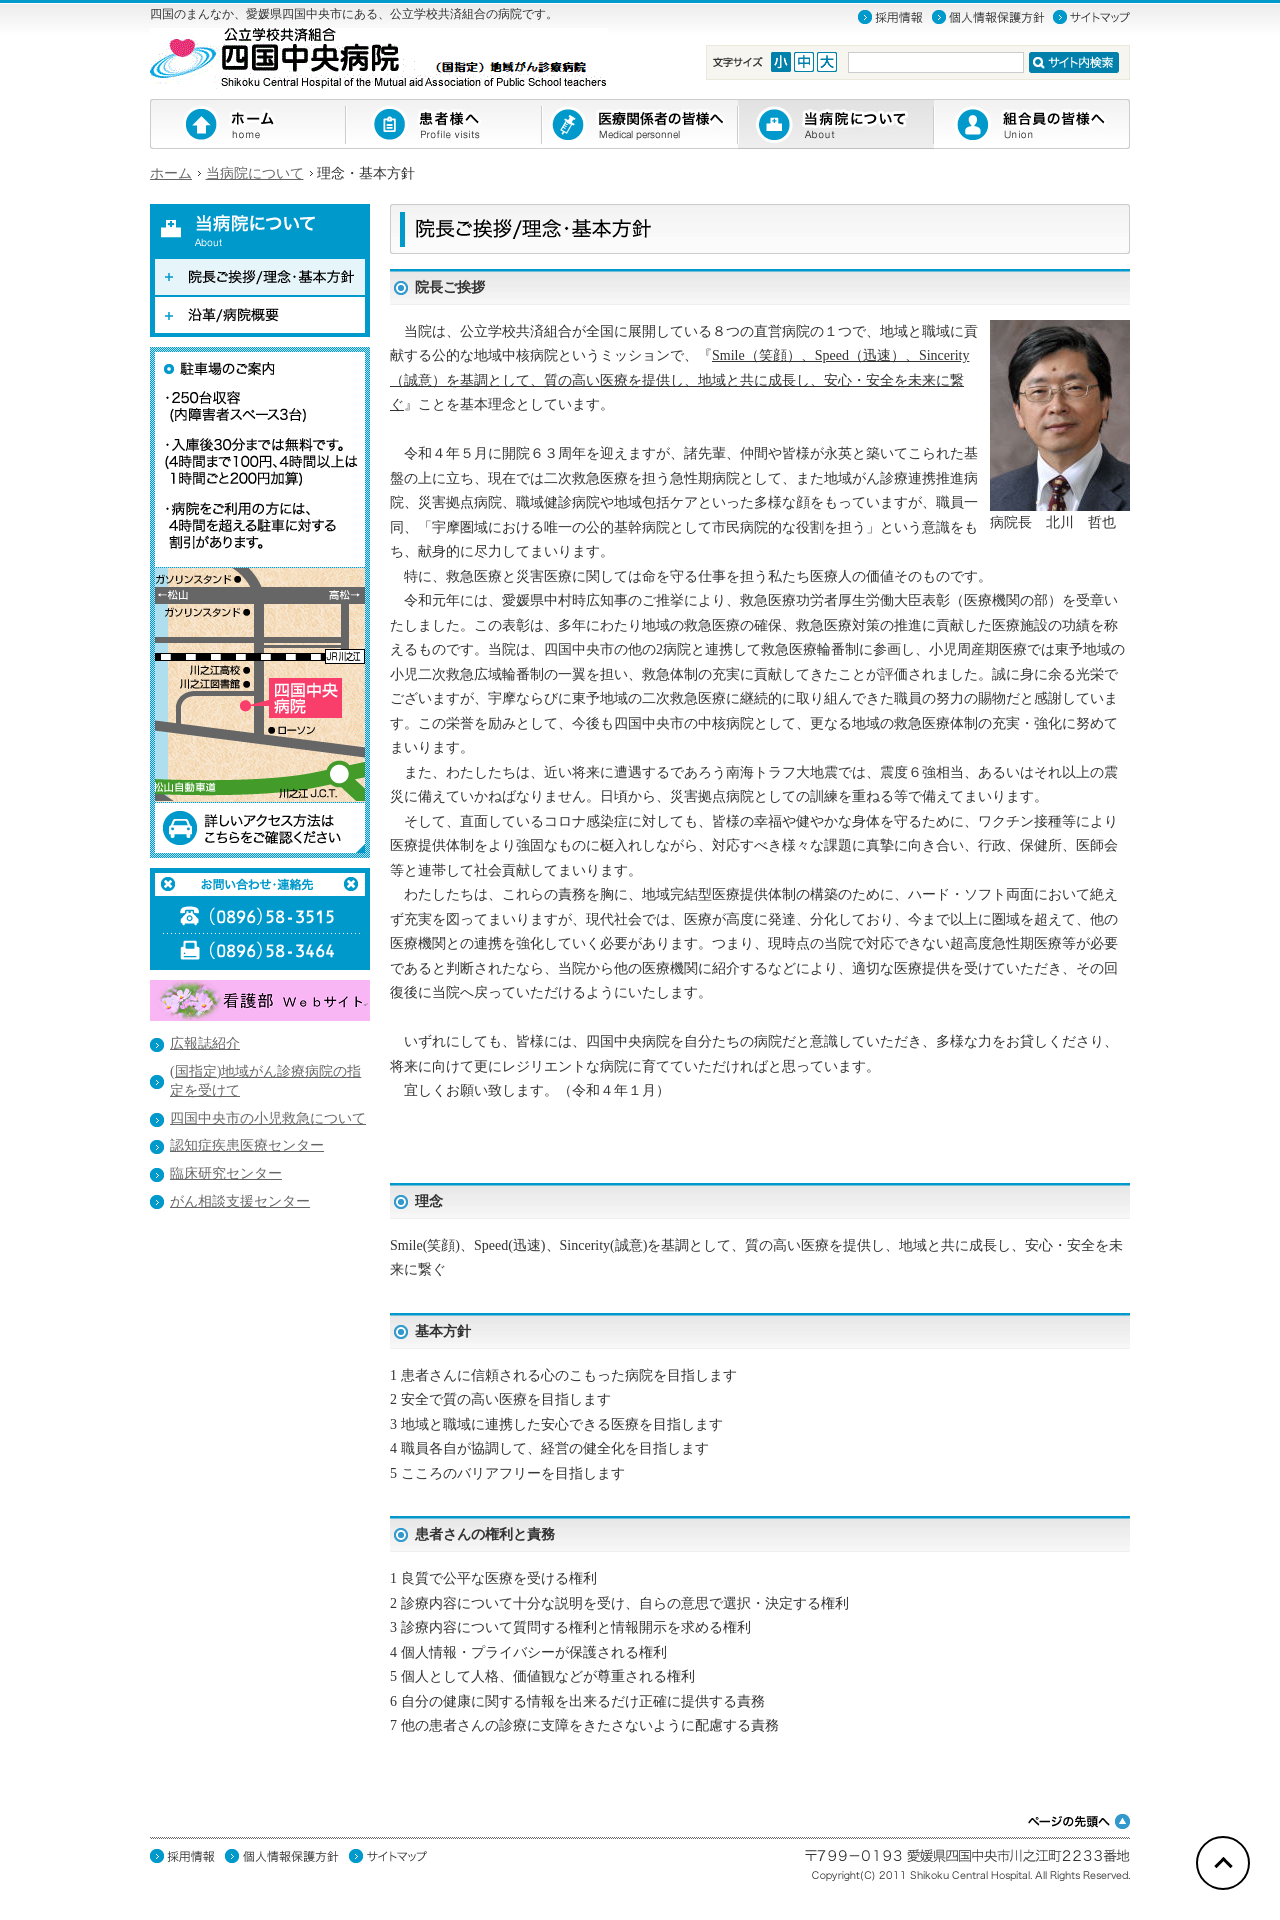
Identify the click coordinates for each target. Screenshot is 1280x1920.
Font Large (827, 62)
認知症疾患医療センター (247, 1145)
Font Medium (804, 62)
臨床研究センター (226, 1173)
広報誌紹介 (205, 1043)
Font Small (781, 62)
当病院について (255, 173)
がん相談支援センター (240, 1201)
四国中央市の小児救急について (268, 1118)
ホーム (171, 173)
